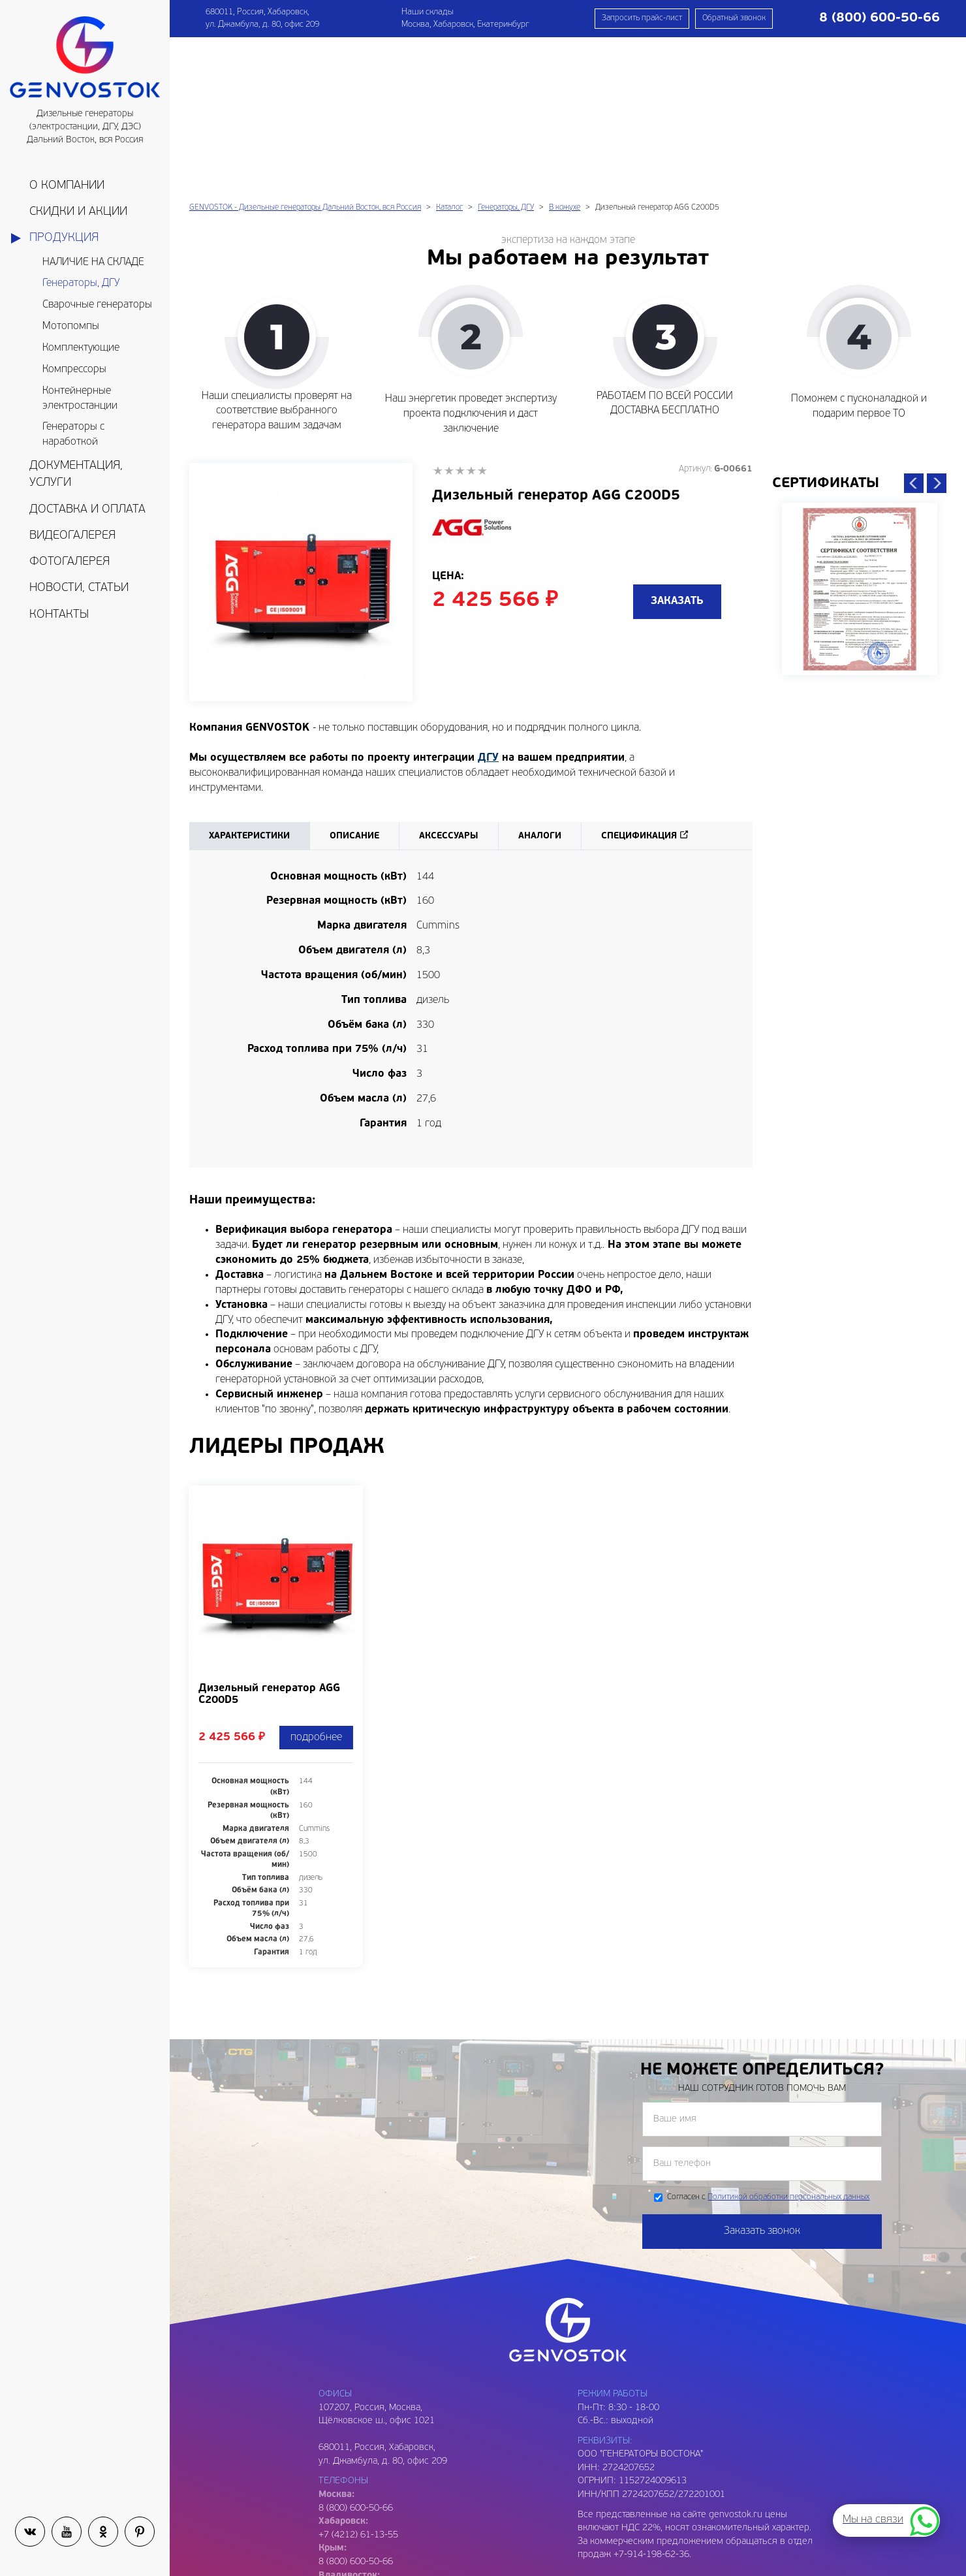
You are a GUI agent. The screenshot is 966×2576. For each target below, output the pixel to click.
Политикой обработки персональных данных (788, 2045)
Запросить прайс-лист (642, 18)
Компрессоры (74, 369)
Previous (914, 331)
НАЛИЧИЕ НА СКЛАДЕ (93, 262)
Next (936, 331)
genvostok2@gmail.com (367, 2551)
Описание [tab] (354, 684)
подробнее (316, 1585)
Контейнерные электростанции (79, 398)
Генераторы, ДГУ (80, 283)
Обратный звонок (734, 18)
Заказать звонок (762, 2079)
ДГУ (488, 606)
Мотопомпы (70, 326)
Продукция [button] (64, 238)
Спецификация (639, 684)
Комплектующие (80, 348)
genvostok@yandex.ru (364, 2524)
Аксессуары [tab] (448, 684)
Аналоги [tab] (539, 684)
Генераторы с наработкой (73, 434)
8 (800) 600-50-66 (356, 2410)
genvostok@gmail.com (365, 2510)
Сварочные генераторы (97, 305)
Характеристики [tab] (249, 684)
